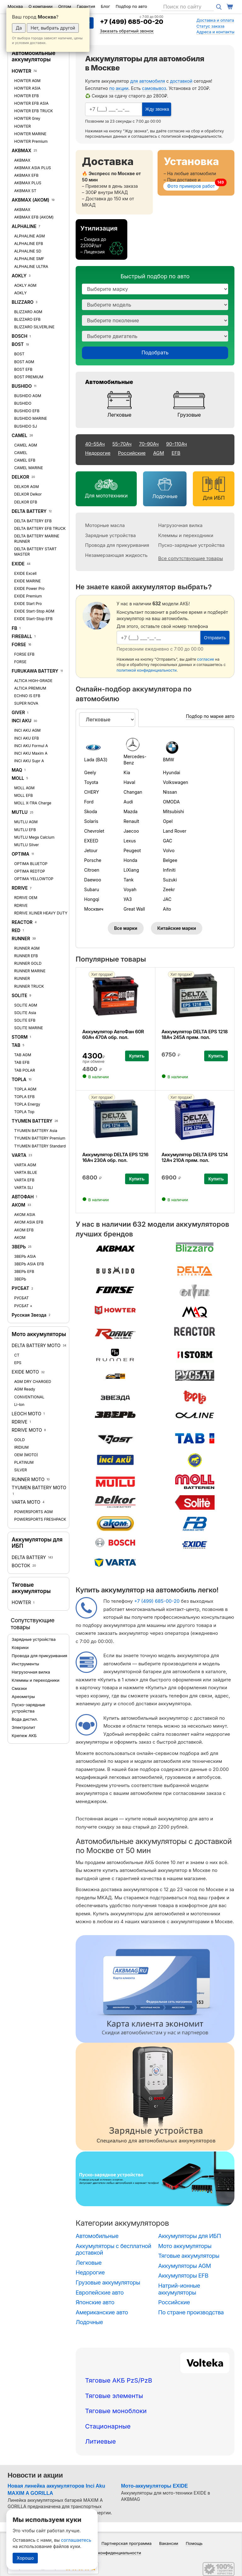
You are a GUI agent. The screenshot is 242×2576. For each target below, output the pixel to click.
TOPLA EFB (24, 1096)
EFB (176, 453)
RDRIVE (20, 888)
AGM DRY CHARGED (32, 1381)
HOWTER (21, 71)
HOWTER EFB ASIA (31, 103)
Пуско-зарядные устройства (191, 545)
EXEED (91, 840)
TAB (16, 1045)
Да (19, 28)
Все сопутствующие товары (190, 558)
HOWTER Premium (31, 141)
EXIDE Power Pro (29, 588)
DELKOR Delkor (28, 494)
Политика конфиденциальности (109, 2552)
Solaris (91, 821)
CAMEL (19, 435)
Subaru (91, 889)
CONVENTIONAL (29, 1397)
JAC (167, 899)
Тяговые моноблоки (116, 2411)
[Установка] (196, 173)
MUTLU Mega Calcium (34, 837)
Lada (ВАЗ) (95, 759)
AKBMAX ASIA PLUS (32, 167)
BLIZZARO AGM (28, 311)
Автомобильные (109, 382)
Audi (128, 801)
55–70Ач (121, 444)
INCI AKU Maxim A (30, 753)
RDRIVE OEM (25, 897)
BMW (168, 759)
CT (17, 1355)
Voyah (130, 889)
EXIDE (18, 563)
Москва (15, 6)
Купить (137, 1055)
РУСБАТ (20, 1288)
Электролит (23, 1727)
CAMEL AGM (25, 445)
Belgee (170, 860)
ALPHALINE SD (27, 251)
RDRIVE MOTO (27, 1430)
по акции (119, 88)
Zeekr (169, 889)
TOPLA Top (24, 1111)
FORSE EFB (24, 654)
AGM (158, 453)
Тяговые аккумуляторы (31, 1588)
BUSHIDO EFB (26, 410)
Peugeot (132, 850)
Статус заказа (210, 26)
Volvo (169, 850)
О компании (41, 6)
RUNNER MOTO (28, 1479)
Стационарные (107, 2426)
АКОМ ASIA (24, 1214)
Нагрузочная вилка (31, 1671)
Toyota (91, 782)
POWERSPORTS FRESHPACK (40, 1519)
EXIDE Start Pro (28, 603)
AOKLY (19, 275)
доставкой (181, 81)
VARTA (19, 1155)
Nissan (170, 792)
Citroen (91, 870)
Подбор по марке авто (210, 716)
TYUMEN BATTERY (32, 1121)
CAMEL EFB (24, 460)
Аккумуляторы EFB (183, 2275)
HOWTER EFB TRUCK (33, 110)
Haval (129, 782)
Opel (168, 821)
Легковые (119, 415)
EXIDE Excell (25, 573)
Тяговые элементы (114, 2396)
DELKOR (20, 477)
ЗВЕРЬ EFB (24, 1271)
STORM (20, 1037)
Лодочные (164, 496)
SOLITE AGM (25, 1005)
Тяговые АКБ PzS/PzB (118, 2380)
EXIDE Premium (28, 596)
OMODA (171, 801)
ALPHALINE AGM (29, 236)
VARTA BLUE (25, 1172)
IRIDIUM (21, 1447)
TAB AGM (22, 1054)
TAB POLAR (24, 1070)
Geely (90, 772)
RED (16, 930)
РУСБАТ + (23, 1305)
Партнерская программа (126, 2543)
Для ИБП (214, 498)
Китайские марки (176, 928)
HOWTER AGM (27, 80)
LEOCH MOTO (26, 1413)
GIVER (18, 712)
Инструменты (25, 1663)
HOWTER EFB (26, 95)
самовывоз (154, 88)
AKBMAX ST (25, 190)
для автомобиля (147, 81)
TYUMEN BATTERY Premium (39, 1138)
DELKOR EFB (25, 502)
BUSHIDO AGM (27, 395)
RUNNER (21, 938)
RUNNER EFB (26, 955)
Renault (131, 821)
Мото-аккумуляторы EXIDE (154, 2486)
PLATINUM (24, 1462)
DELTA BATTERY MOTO (36, 1345)
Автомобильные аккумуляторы (33, 56)
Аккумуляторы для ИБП (189, 2236)
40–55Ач (95, 444)
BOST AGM (24, 361)
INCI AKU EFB (26, 738)
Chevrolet (94, 831)
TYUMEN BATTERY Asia (35, 1130)
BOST (18, 344)
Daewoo (92, 879)
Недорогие (97, 453)
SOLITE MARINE (28, 1027)
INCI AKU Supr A (29, 760)
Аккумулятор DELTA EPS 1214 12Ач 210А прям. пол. (195, 1157)
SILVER (20, 1470)
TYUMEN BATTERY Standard (40, 1146)
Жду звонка (157, 109)
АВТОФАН (23, 1196)
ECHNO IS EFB (27, 695)
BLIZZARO (23, 302)
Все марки (125, 928)
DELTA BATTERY (29, 511)
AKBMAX (21, 150)
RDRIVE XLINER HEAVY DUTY (40, 913)
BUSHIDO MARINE (30, 418)
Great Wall (134, 909)
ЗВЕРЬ (19, 1246)
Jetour (91, 850)
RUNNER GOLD (28, 963)
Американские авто (102, 2312)
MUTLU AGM (25, 821)
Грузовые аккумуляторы (108, 2282)
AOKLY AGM (25, 285)
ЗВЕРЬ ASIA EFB (29, 1264)
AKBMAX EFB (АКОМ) (34, 217)
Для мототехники (106, 495)
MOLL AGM (24, 788)
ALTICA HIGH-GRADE (33, 680)
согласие (176, 131)
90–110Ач (176, 444)
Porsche (92, 860)
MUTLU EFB (25, 829)
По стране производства (191, 2312)
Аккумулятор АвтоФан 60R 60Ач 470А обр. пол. (113, 1034)
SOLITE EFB (24, 1020)
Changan (133, 792)
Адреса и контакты (215, 31)
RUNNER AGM (27, 948)
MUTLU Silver (26, 844)
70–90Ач (148, 444)
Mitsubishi (173, 811)
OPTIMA (20, 854)
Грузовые (189, 415)
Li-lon (19, 1404)
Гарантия (86, 6)
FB (14, 628)
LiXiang (131, 870)
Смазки (19, 1688)
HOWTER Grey (27, 118)
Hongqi (91, 899)
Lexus (130, 840)
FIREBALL (22, 636)
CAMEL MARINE (28, 467)
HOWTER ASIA (27, 88)
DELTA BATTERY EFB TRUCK (40, 528)
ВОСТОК (22, 1565)
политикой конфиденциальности (191, 136)
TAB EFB (21, 1062)
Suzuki (170, 879)
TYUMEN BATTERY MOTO (39, 1487)
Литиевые (100, 2441)
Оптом (64, 6)
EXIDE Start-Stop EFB (33, 618)
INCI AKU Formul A (31, 745)
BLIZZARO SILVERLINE (34, 327)
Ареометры (23, 1696)
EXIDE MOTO (25, 1371)
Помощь (194, 2543)
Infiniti (169, 870)
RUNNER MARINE (29, 971)
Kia (127, 772)
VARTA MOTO (26, 1502)
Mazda (130, 811)
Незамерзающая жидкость (116, 555)
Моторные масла (105, 525)
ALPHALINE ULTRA (31, 266)
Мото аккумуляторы (39, 1334)
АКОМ (18, 1205)
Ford (89, 801)
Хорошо (25, 2558)
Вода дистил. (25, 1719)
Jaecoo (131, 831)
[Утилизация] (101, 239)
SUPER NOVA (26, 703)
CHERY (91, 792)
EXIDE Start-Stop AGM (34, 611)
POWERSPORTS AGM (33, 1511)
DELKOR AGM (26, 486)
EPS (17, 1362)
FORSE (19, 644)
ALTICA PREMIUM (30, 688)
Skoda (90, 811)
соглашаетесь (76, 2540)
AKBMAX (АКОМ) (30, 200)
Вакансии (168, 2543)
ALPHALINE (24, 226)
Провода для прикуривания (39, 1655)
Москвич (93, 909)
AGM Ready (24, 1389)
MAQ (17, 770)
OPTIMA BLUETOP (30, 863)
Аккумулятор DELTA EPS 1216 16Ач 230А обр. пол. (115, 1157)
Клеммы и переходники (36, 1680)
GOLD (19, 1439)
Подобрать (155, 352)
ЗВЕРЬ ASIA (25, 1256)
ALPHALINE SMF (29, 258)
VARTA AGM (25, 1165)
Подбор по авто (131, 6)
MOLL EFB (23, 795)
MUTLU (20, 812)
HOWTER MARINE (30, 133)
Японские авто (95, 2302)
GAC (167, 840)
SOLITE (19, 995)
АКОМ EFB (23, 1230)
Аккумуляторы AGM (184, 2265)
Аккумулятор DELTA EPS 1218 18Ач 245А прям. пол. (195, 1034)
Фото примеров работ (191, 186)
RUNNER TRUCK (29, 986)
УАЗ (128, 899)
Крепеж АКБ (24, 1735)
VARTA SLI (23, 1187)
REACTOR (22, 922)
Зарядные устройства (33, 1639)
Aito (167, 909)
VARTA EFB (24, 1180)
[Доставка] (114, 182)
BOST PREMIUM (28, 377)
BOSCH (19, 336)
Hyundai (171, 772)
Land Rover (175, 831)
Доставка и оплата (215, 20)
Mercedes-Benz (135, 759)
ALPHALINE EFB (28, 243)
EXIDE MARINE (27, 581)
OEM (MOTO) (26, 1454)
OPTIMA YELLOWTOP (33, 878)
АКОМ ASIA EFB (28, 1222)
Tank (129, 879)
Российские (132, 453)
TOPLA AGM (25, 1089)
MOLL (18, 778)
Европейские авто (100, 2292)
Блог (105, 6)
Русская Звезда (29, 1315)
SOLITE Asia (25, 1012)
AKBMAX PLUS (27, 182)
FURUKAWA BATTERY (35, 671)
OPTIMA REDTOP (29, 871)
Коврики (20, 1647)
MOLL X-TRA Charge (32, 803)
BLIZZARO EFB (27, 319)
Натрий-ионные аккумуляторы (179, 2289)
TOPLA (19, 1079)
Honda (130, 860)
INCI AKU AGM (27, 730)
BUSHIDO (22, 386)
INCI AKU (22, 720)
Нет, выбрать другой (53, 28)
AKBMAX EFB (26, 175)
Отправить (215, 637)
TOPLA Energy (27, 1104)
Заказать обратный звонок (126, 30)
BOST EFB (23, 369)
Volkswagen (175, 782)
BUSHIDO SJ (25, 426)
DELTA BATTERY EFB (33, 521)
